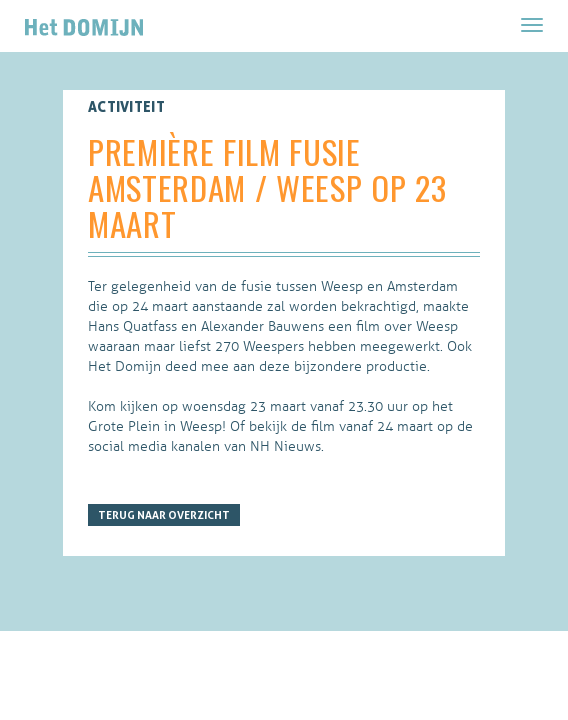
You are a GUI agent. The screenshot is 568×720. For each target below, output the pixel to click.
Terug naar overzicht (164, 515)
